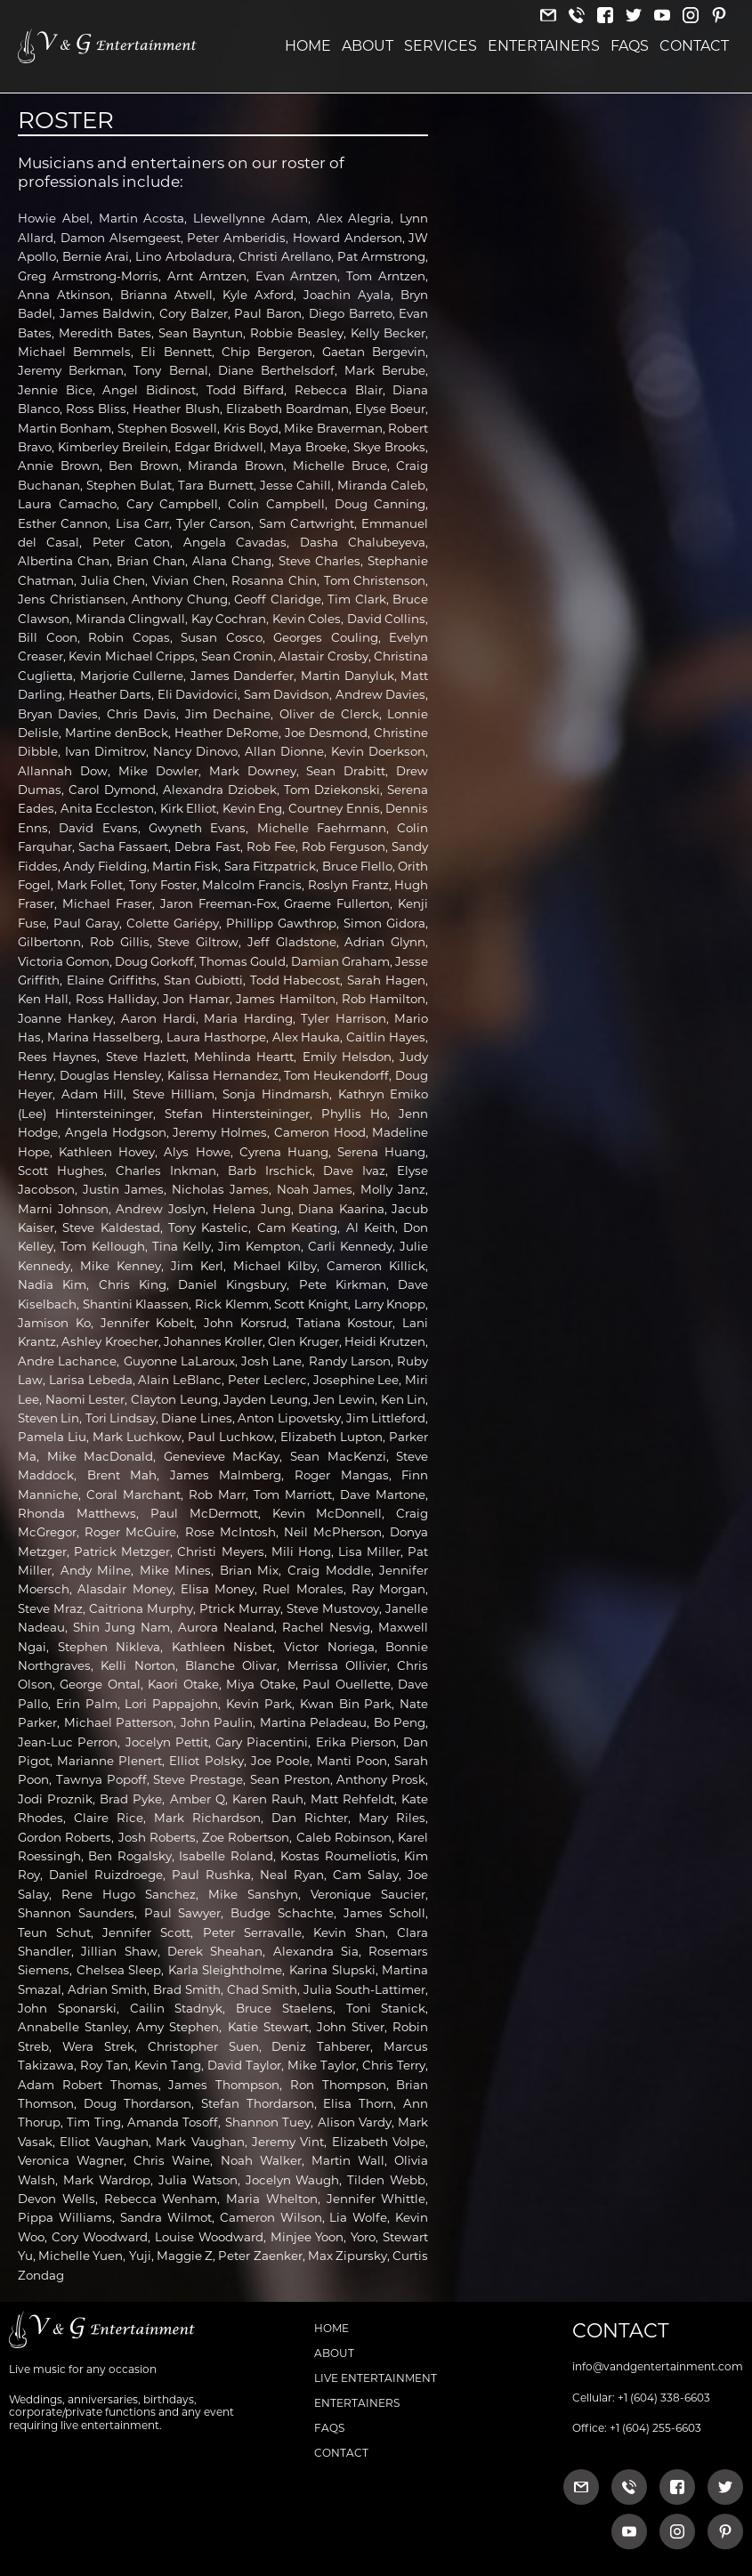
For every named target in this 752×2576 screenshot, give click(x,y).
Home (308, 45)
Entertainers (544, 45)
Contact (694, 45)
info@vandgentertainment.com (657, 2366)
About (367, 45)
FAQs (629, 45)
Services (440, 45)
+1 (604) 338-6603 (664, 2397)
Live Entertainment (375, 2378)
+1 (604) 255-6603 (655, 2427)
